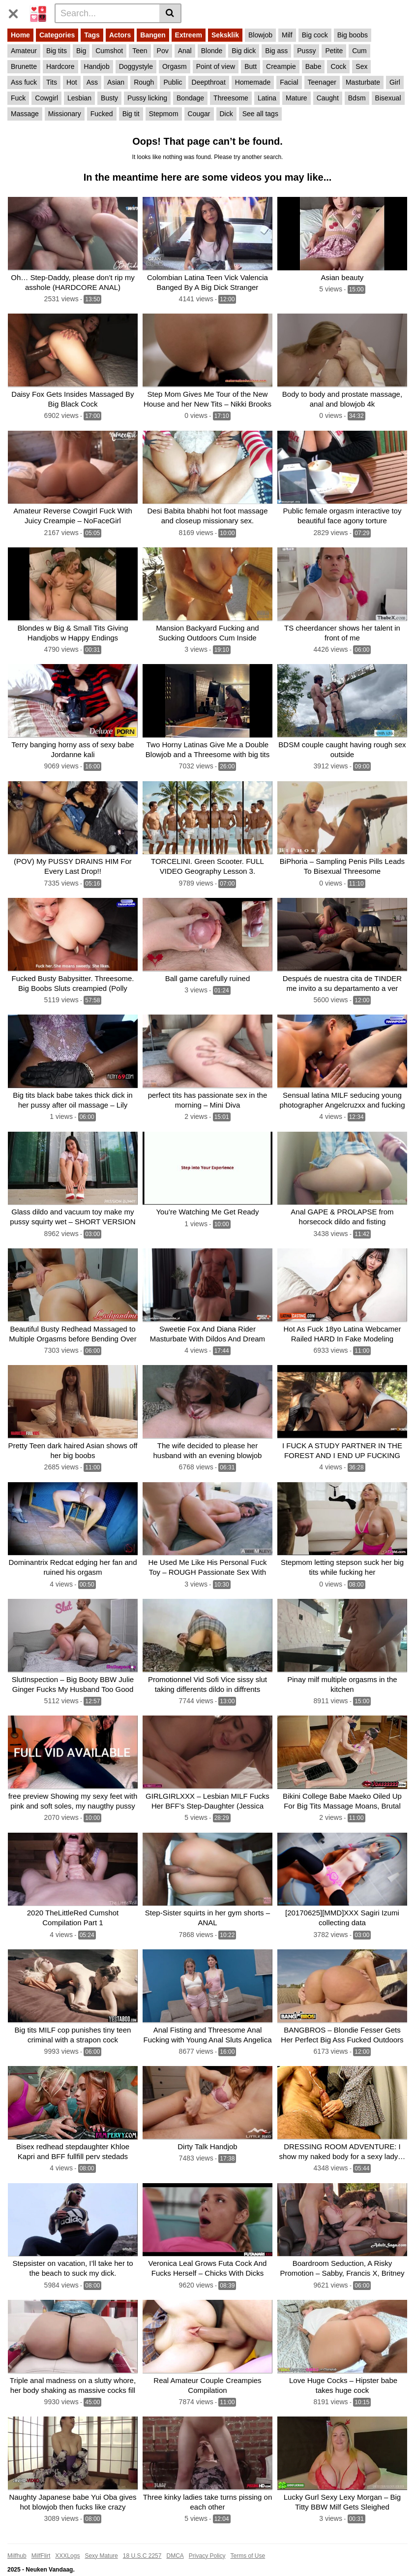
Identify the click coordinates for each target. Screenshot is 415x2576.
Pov (163, 51)
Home (20, 35)
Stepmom (163, 114)
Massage (25, 114)
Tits (51, 82)
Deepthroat (209, 82)
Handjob (97, 66)
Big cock (315, 35)
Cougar (199, 114)
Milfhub (17, 2542)
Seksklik (225, 35)
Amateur (24, 51)
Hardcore (60, 66)
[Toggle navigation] (17, 12)
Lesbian (79, 98)
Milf (287, 35)
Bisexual (388, 98)
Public (172, 82)
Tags (92, 35)
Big (81, 51)
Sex (361, 66)
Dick (226, 114)
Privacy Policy (207, 2542)
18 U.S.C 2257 (142, 2542)
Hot (71, 82)
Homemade (252, 82)
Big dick (244, 51)
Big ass (276, 51)
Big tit (131, 114)
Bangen (152, 35)
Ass (92, 82)
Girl (394, 82)
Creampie (281, 66)
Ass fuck (24, 82)
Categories (57, 35)
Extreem (188, 35)
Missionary (64, 114)
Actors (120, 35)
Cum (359, 51)
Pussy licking (147, 98)
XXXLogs (67, 2542)
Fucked (101, 114)
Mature (296, 98)
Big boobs (352, 35)
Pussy (306, 51)
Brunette (24, 66)
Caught (328, 98)
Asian (115, 82)
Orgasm (174, 66)
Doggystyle (136, 66)
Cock (338, 66)
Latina (267, 98)
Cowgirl (46, 98)
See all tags (260, 114)
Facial (289, 82)
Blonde (212, 51)
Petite (334, 51)
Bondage (190, 98)
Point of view (215, 66)
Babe (313, 66)
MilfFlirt (41, 2542)
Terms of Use (248, 2542)
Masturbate (363, 82)
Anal (185, 51)
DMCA (174, 2542)
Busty (109, 98)
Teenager (322, 82)
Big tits (56, 51)
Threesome (230, 98)
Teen (139, 51)
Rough (144, 82)
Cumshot (109, 51)
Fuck (18, 98)
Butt (250, 66)
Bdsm (357, 98)
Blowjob (260, 35)
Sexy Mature (101, 2542)
